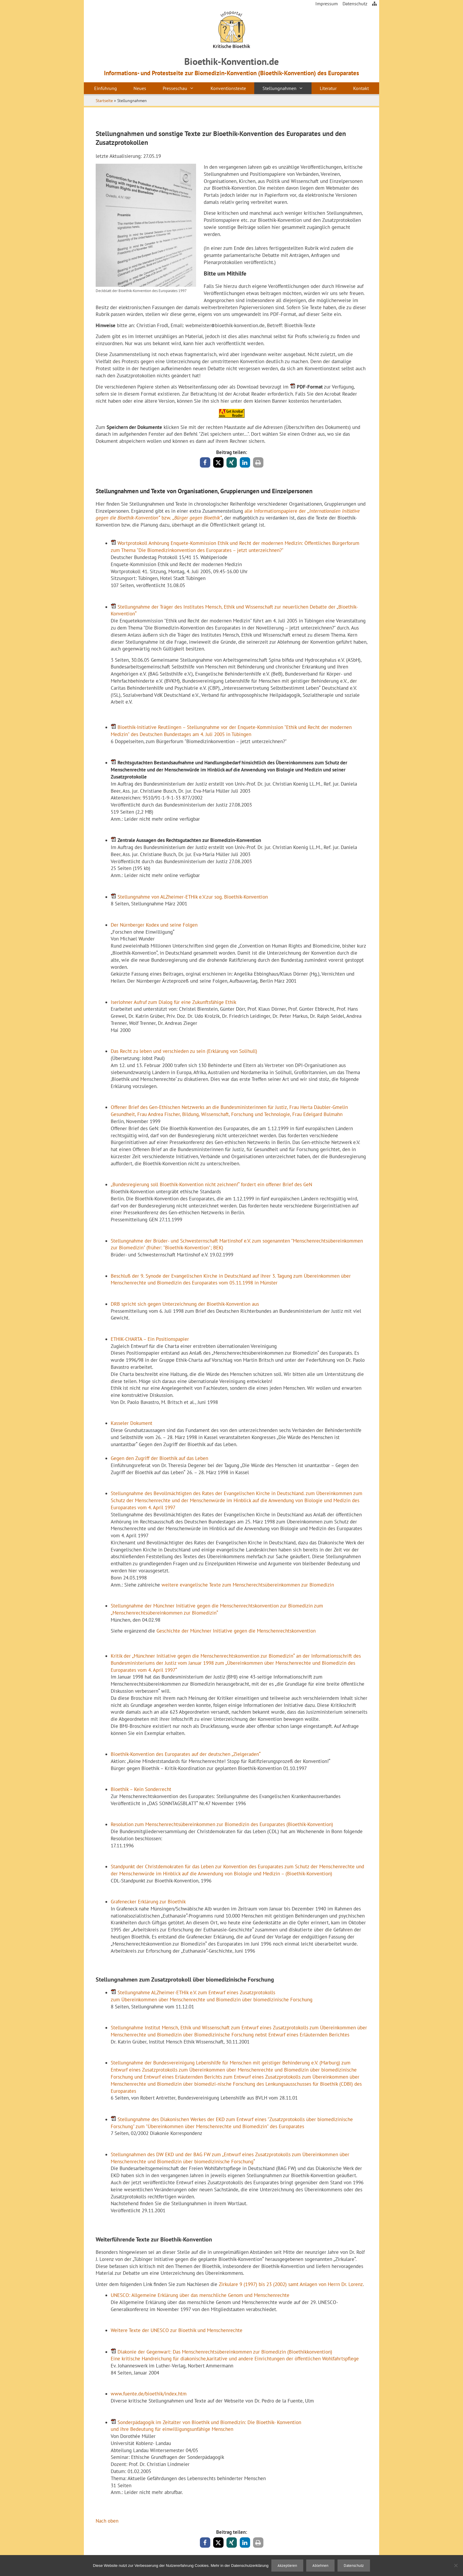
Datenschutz (355, 3)
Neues (139, 88)
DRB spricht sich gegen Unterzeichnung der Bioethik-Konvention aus (185, 1304)
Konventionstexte (228, 88)
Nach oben (107, 2521)
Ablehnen (320, 2565)
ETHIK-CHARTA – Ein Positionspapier (150, 1339)
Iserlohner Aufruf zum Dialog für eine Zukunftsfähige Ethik (173, 1002)
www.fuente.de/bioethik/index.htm (149, 2393)
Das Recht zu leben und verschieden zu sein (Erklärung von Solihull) (184, 1051)
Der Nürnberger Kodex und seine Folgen (154, 925)
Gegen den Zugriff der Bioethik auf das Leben (159, 1458)
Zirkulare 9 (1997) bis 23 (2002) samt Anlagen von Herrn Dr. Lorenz (291, 2284)
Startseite (104, 100)
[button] (205, 462)
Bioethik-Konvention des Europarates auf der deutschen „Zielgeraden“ (186, 1754)
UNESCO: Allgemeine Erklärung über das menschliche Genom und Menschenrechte (200, 2295)
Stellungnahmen (287, 88)
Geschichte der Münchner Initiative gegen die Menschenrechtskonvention (236, 1631)
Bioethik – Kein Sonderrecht (141, 1789)
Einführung (105, 88)
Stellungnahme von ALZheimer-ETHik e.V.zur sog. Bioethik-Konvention (193, 897)
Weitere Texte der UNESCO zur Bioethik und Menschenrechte (176, 2330)
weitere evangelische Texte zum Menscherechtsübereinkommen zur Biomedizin (248, 1585)
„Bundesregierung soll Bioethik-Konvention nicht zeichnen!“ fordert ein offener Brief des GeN (211, 1184)
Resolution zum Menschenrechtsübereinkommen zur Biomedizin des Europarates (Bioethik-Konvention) (222, 1824)
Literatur (328, 88)
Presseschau (182, 88)
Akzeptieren (287, 2565)
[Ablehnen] (456, 2565)
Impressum (326, 3)
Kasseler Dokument (131, 1423)
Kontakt (361, 88)
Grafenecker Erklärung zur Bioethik (148, 1901)
